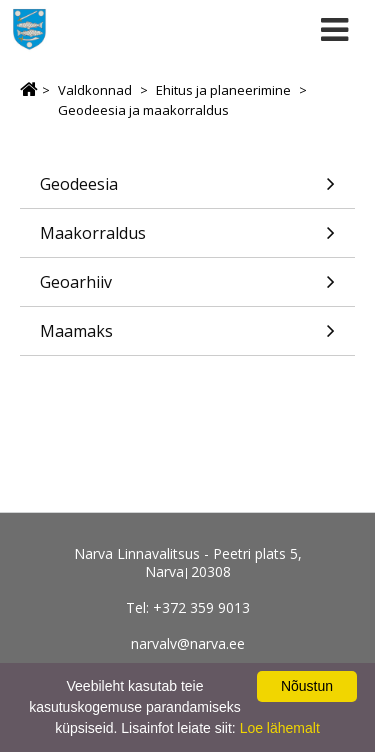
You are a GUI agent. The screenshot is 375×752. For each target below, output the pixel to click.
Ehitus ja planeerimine (223, 90)
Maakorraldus (187, 239)
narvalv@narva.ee (188, 643)
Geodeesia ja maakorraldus (143, 110)
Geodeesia (187, 190)
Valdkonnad (95, 90)
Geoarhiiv (187, 288)
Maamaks (187, 337)
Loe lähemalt (280, 728)
